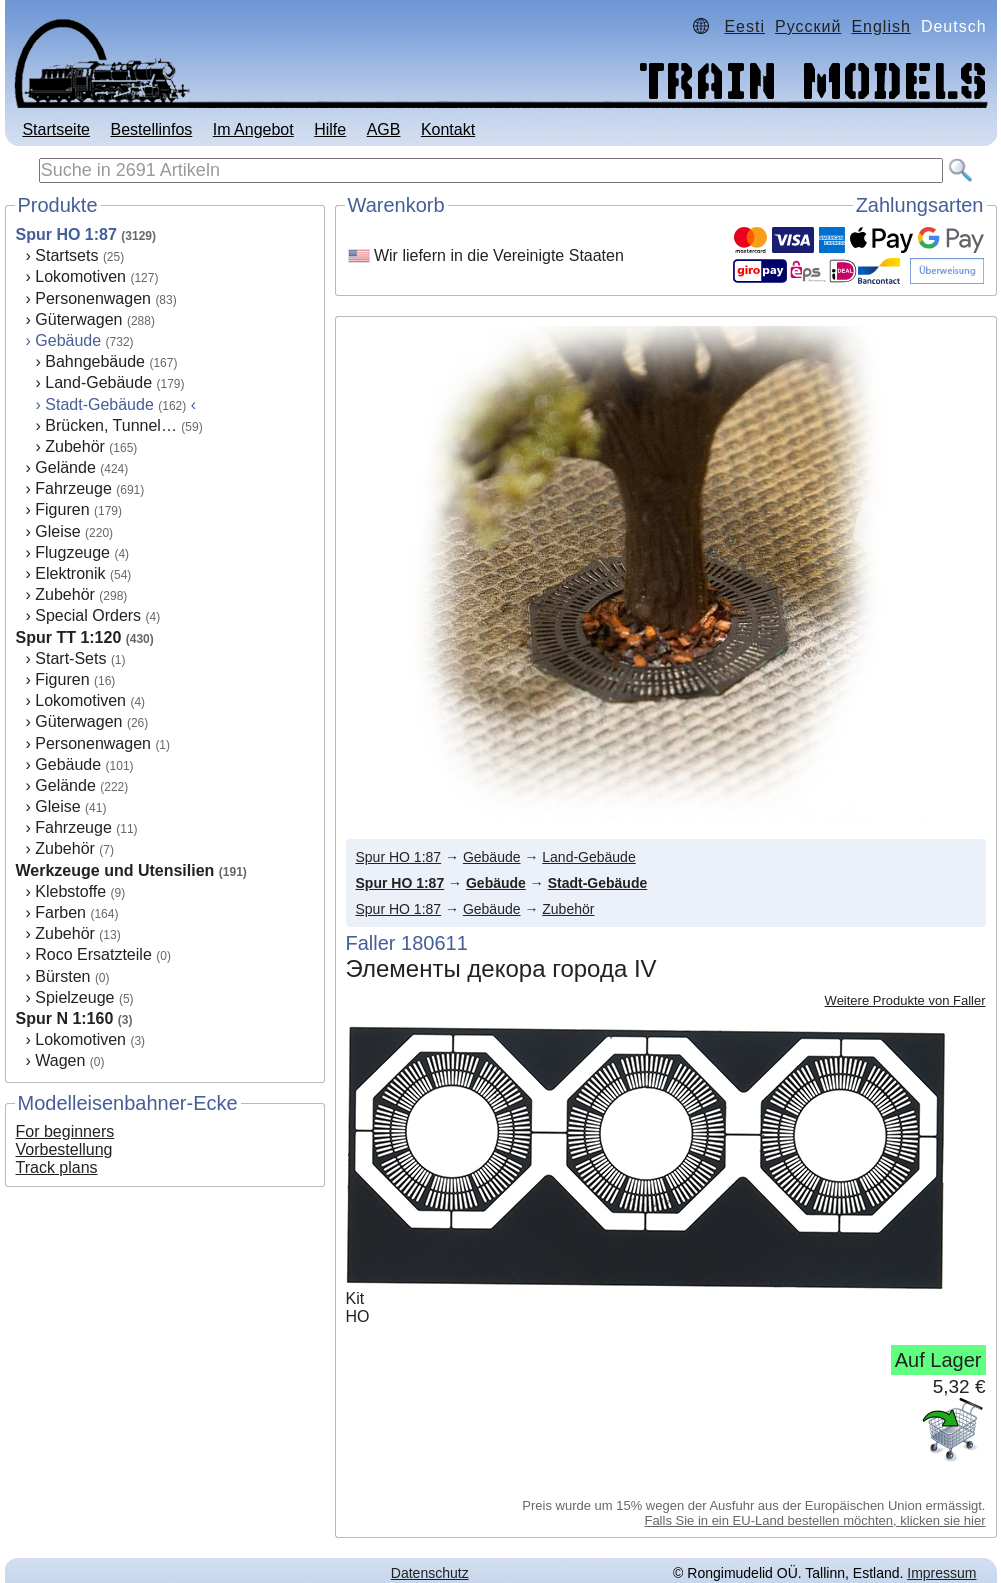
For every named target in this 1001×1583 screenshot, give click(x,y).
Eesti (744, 26)
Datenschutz (430, 1573)
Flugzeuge (72, 552)
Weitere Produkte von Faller (905, 1000)
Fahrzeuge (73, 488)
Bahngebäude (95, 361)
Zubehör (75, 446)
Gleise (57, 531)
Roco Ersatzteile (93, 954)
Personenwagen (93, 298)
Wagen (60, 1060)
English (880, 26)
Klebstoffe (70, 891)
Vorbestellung (64, 1149)
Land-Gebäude (98, 382)
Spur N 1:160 (65, 1018)
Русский (808, 26)
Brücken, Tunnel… (111, 425)
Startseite (56, 129)
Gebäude (68, 340)
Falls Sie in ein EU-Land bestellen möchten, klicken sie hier (814, 1520)
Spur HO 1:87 (66, 234)
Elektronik (70, 573)
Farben (60, 912)
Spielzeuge (74, 997)
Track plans (57, 1167)
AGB (384, 129)
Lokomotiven (80, 276)
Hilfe (330, 129)
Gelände (65, 467)
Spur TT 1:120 (69, 637)
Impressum (941, 1573)
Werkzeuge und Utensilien (115, 870)
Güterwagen (78, 319)
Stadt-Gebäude (598, 883)
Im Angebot (253, 129)
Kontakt (448, 129)
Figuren (62, 509)
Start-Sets (70, 658)
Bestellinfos (151, 129)
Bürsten (62, 976)
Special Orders (88, 615)
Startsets (66, 255)
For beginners (65, 1131)
